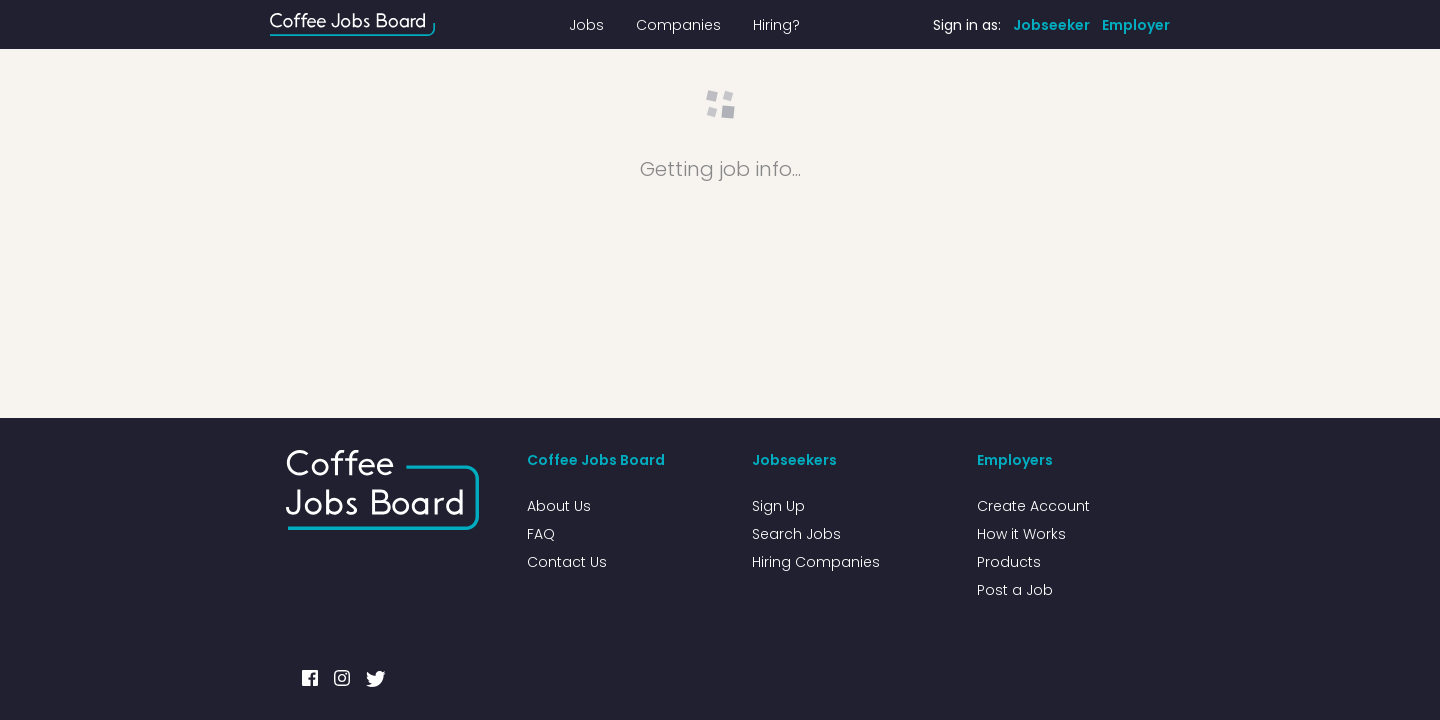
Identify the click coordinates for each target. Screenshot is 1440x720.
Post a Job (1015, 590)
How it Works (1021, 534)
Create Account (1033, 506)
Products (1009, 562)
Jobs (586, 25)
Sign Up (778, 506)
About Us (559, 506)
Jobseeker (1051, 25)
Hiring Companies (816, 562)
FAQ (541, 534)
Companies (678, 25)
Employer (1136, 25)
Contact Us (567, 562)
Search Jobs (796, 534)
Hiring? (776, 25)
